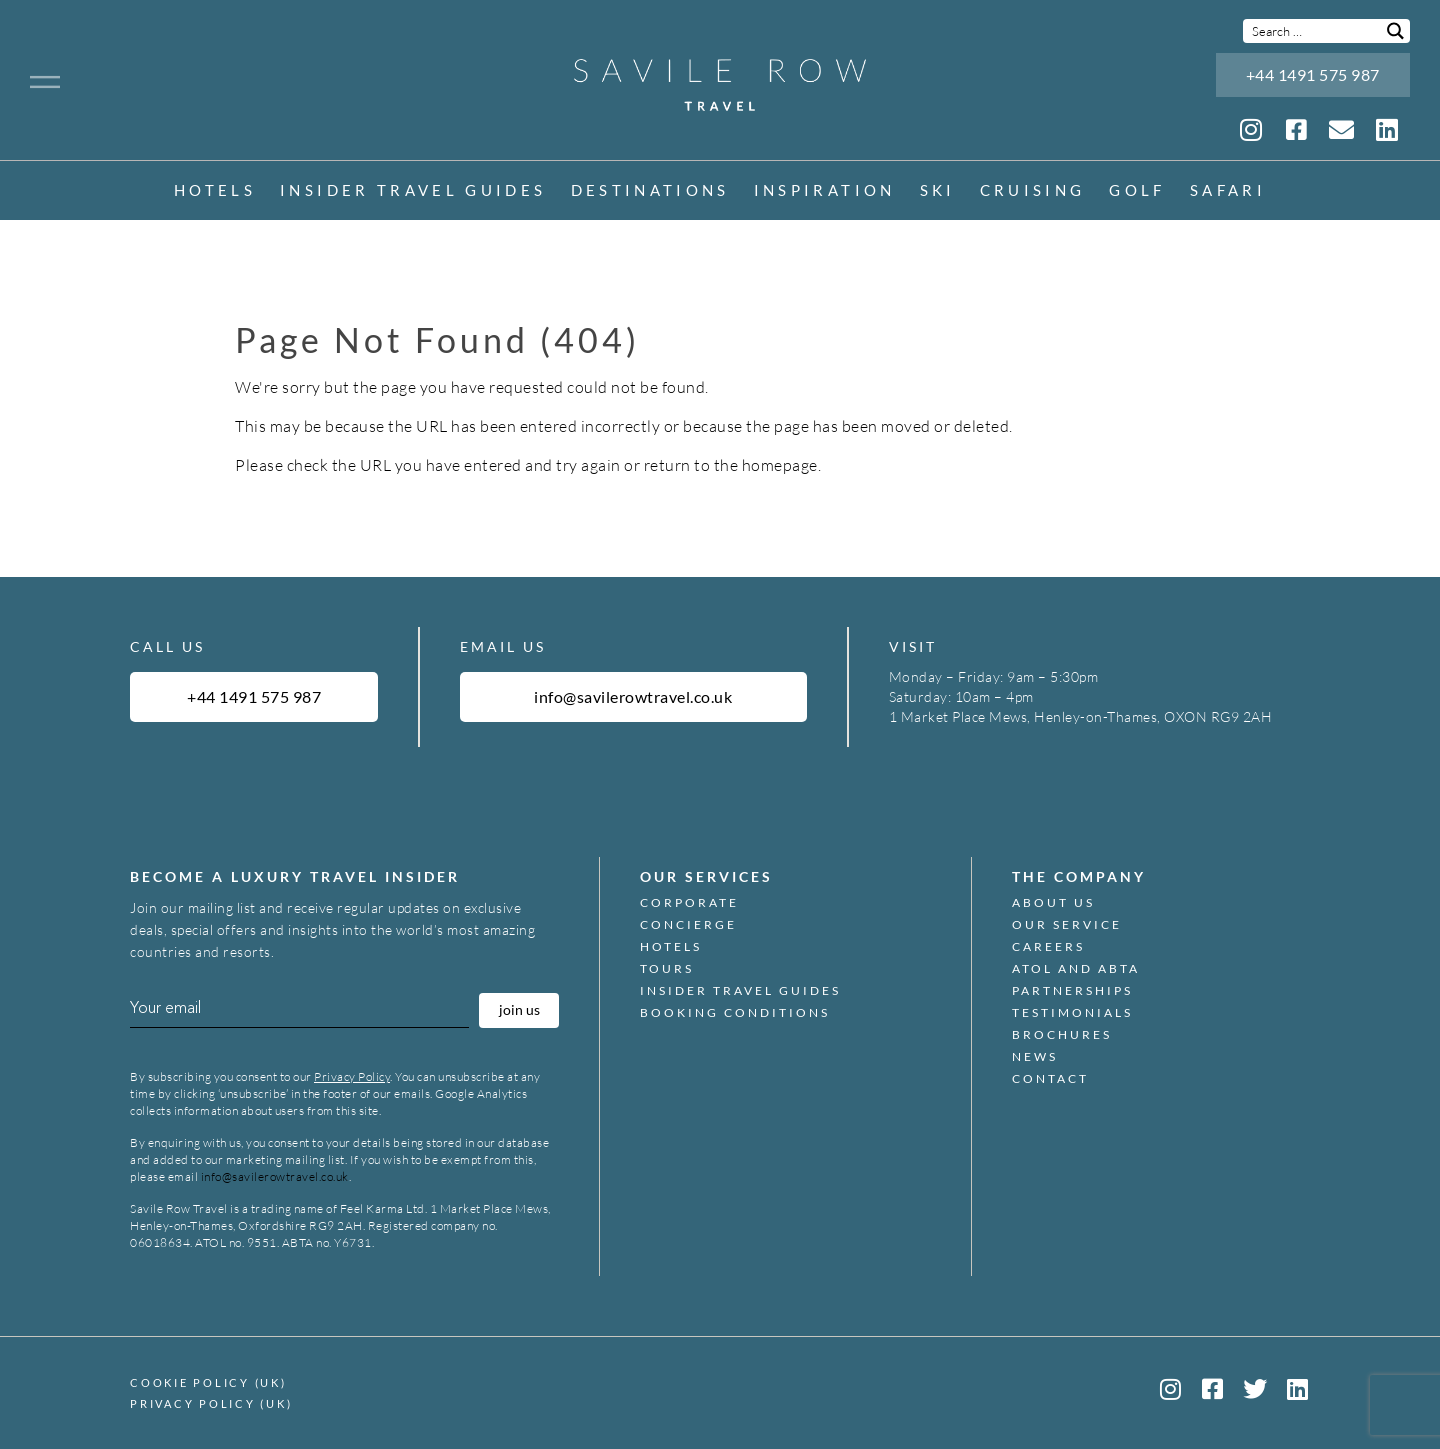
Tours (667, 969)
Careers (1048, 947)
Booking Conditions (735, 1013)
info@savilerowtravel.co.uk (275, 1176)
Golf (1137, 191)
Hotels (215, 191)
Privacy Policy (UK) (211, 1403)
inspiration (825, 191)
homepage (780, 465)
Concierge (688, 925)
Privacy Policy (352, 1076)
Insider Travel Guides (413, 191)
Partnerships (1072, 991)
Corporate (689, 903)
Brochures (1062, 1035)
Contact (1050, 1079)
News (1035, 1057)
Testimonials (1072, 1013)
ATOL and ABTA (1076, 969)
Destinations (650, 191)
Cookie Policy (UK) (208, 1382)
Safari (1228, 191)
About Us (1053, 903)
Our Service (1067, 925)
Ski (938, 191)
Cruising (1033, 191)
